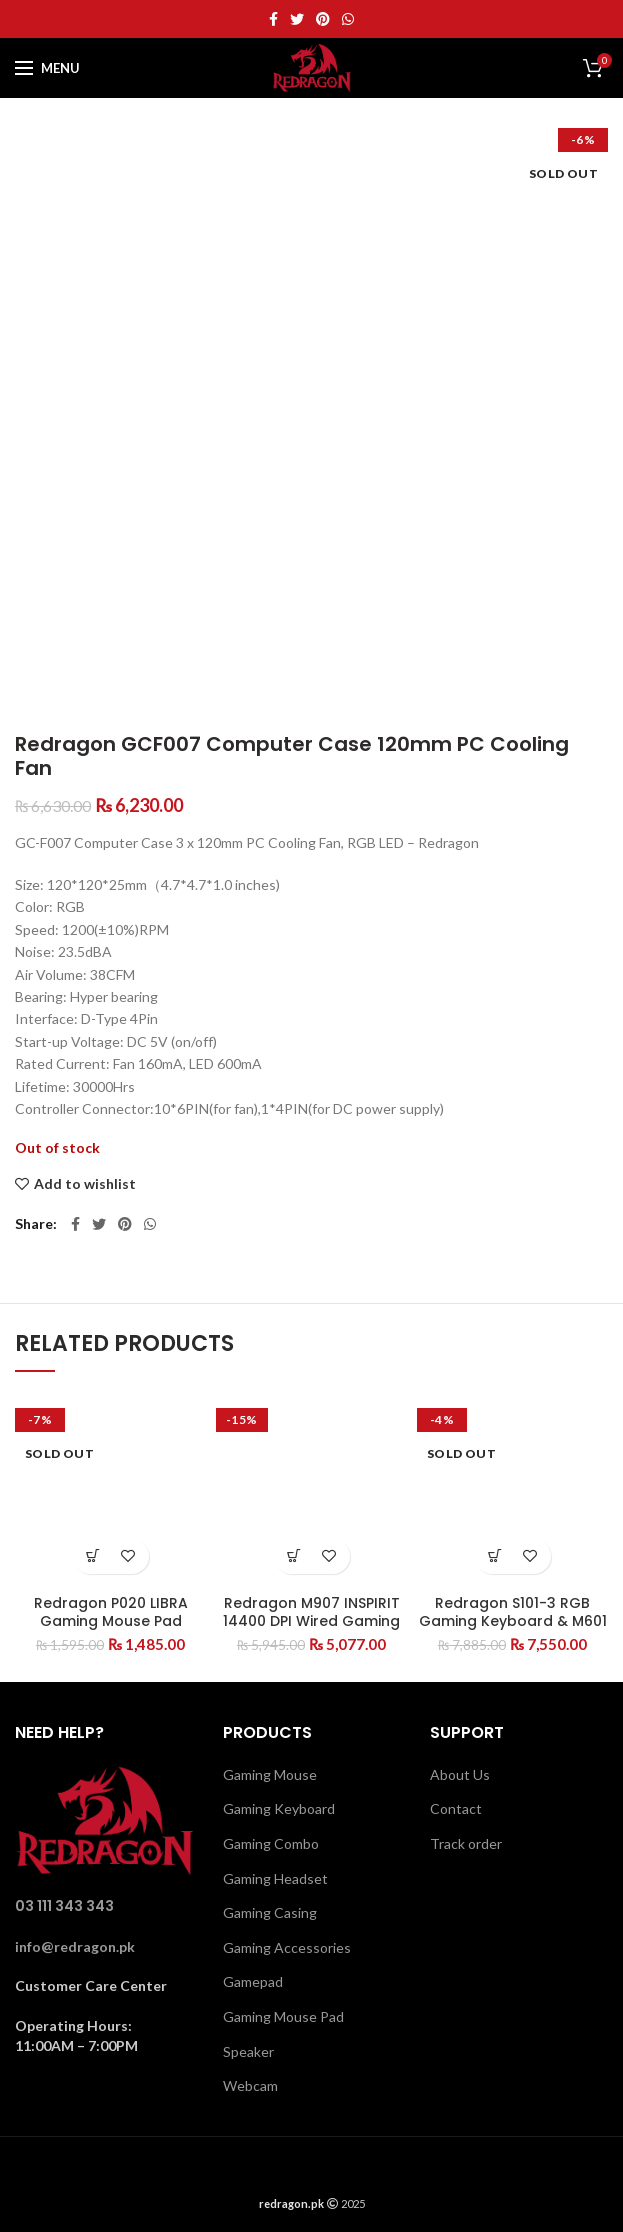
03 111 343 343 (64, 1906)
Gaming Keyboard (279, 1808)
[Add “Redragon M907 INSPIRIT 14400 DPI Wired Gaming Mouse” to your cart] (294, 1556)
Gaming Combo (271, 1843)
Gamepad (253, 1981)
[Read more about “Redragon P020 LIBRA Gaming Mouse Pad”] (93, 1556)
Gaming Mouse (270, 1774)
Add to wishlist (85, 1184)
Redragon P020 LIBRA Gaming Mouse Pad (111, 1612)
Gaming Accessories (287, 1947)
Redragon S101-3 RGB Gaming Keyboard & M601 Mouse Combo (513, 1621)
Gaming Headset (275, 1878)
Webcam (250, 2085)
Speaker (248, 2051)
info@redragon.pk (75, 1946)
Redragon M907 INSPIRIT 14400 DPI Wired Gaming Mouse (311, 1621)
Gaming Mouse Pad (283, 2016)
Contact (456, 1808)
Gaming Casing (270, 1912)
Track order (466, 1843)
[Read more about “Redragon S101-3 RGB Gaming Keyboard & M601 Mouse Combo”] (495, 1556)
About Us (460, 1774)
